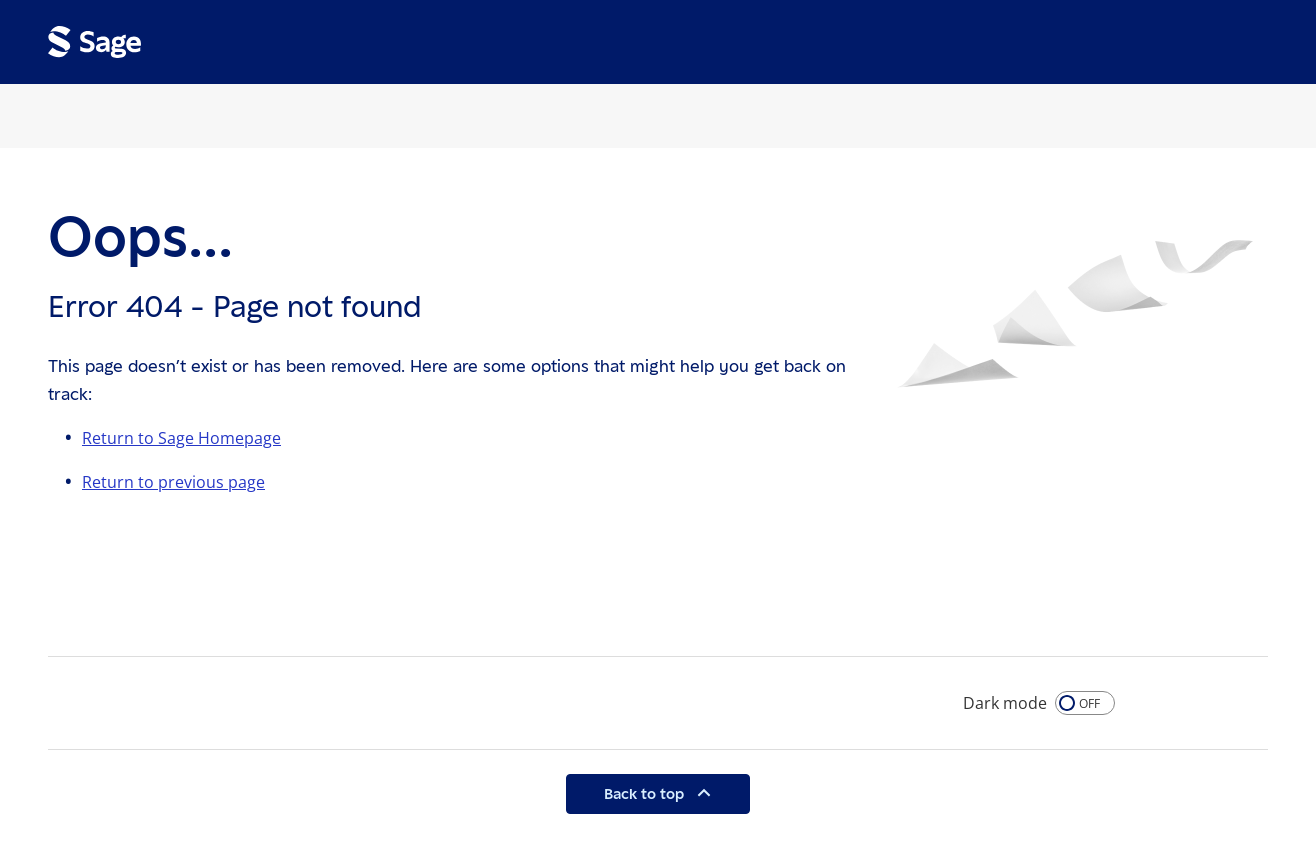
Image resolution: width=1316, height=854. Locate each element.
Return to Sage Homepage (181, 438)
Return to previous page (173, 482)
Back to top (646, 793)
